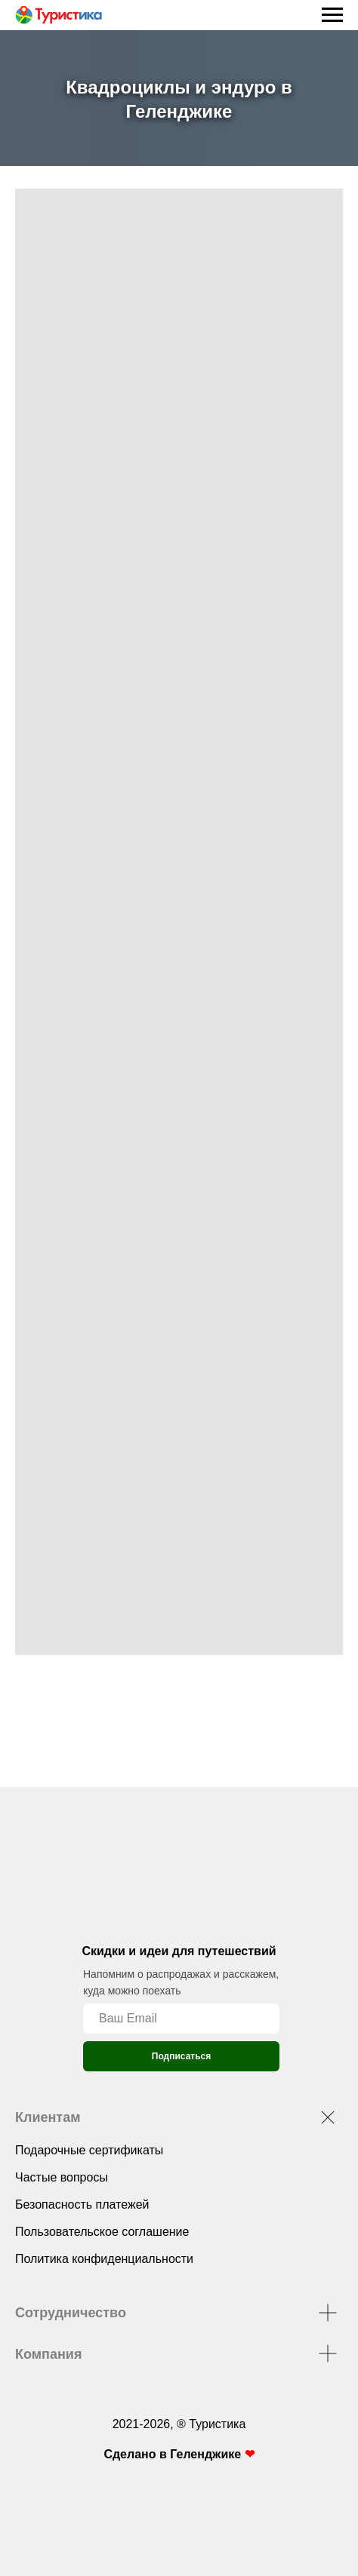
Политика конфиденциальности (104, 2258)
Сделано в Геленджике (173, 2454)
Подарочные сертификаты (89, 2150)
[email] (181, 2018)
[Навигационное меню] (332, 15)
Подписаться (181, 2056)
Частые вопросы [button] (61, 2177)
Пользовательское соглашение (102, 2231)
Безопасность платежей (82, 2204)
